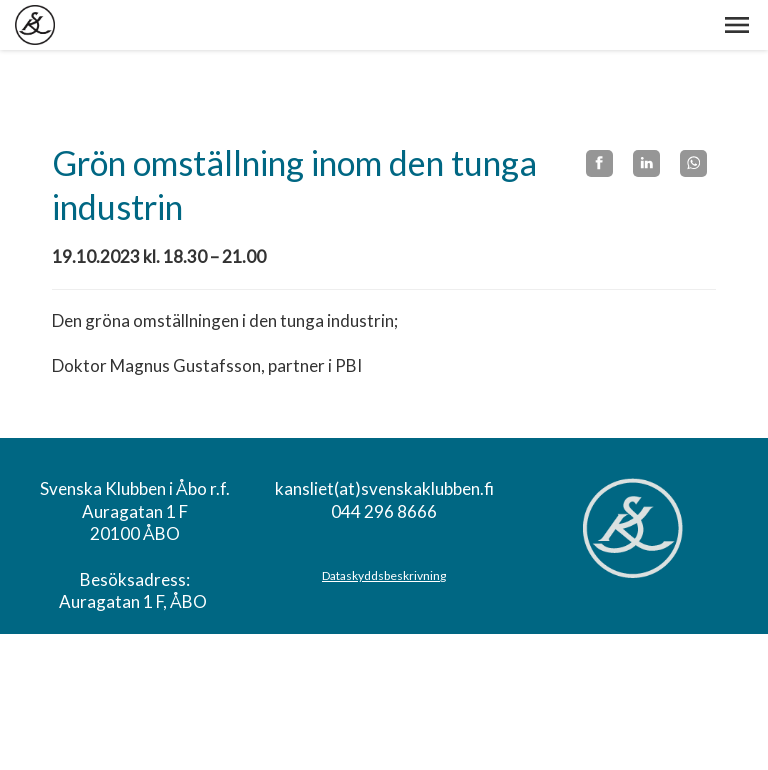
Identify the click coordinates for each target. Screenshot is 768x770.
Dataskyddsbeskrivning (384, 575)
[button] (737, 25)
